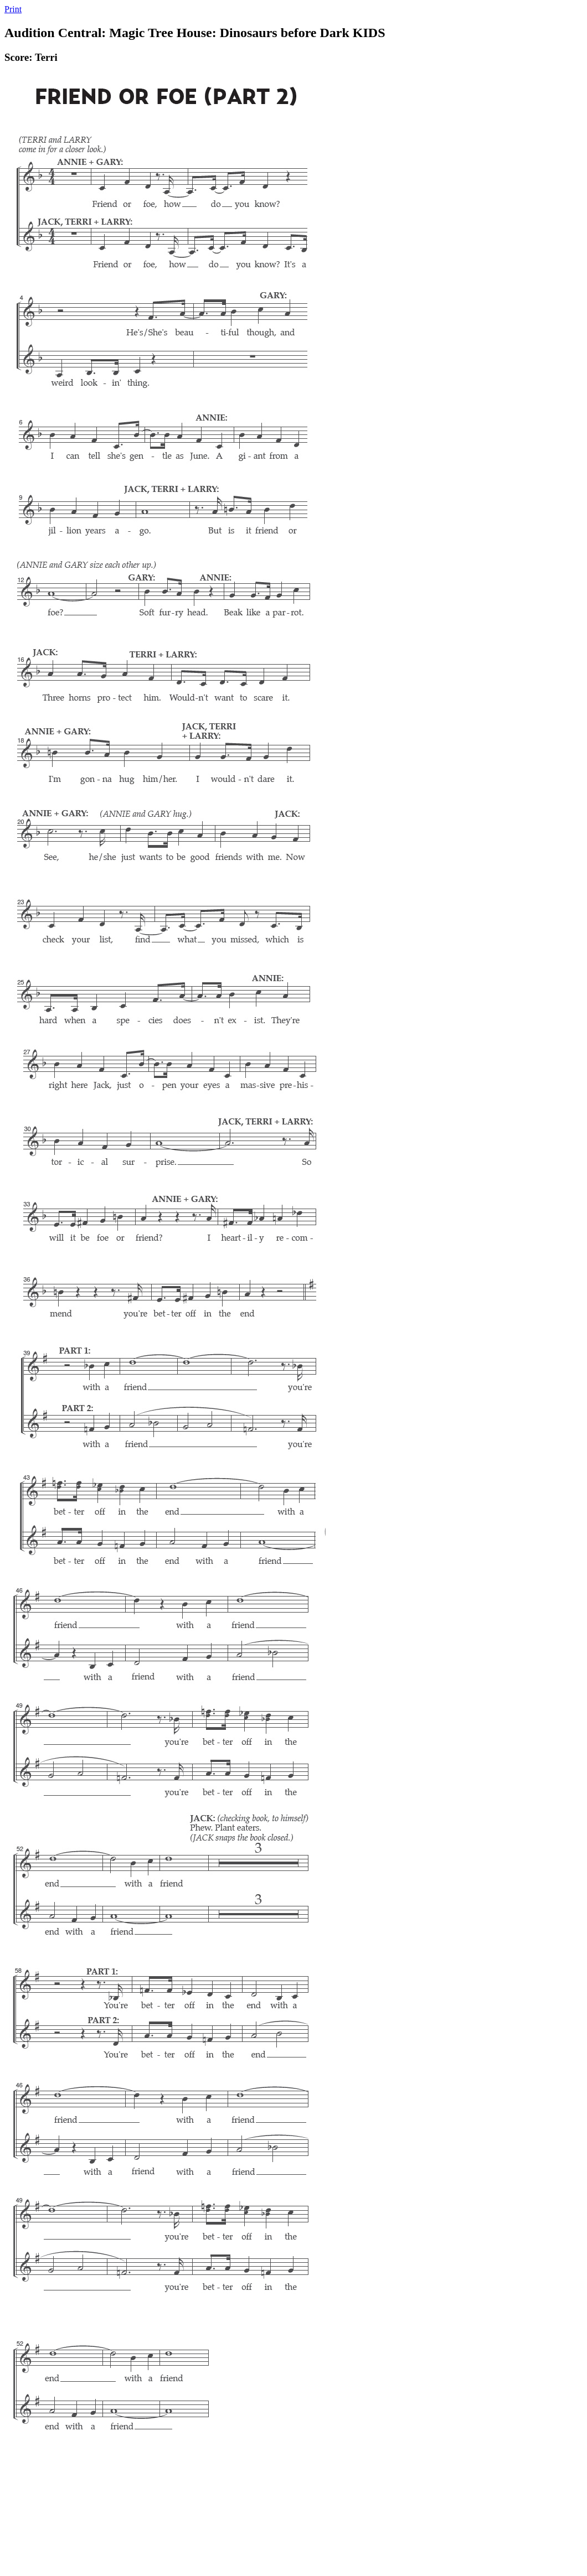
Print (13, 9)
